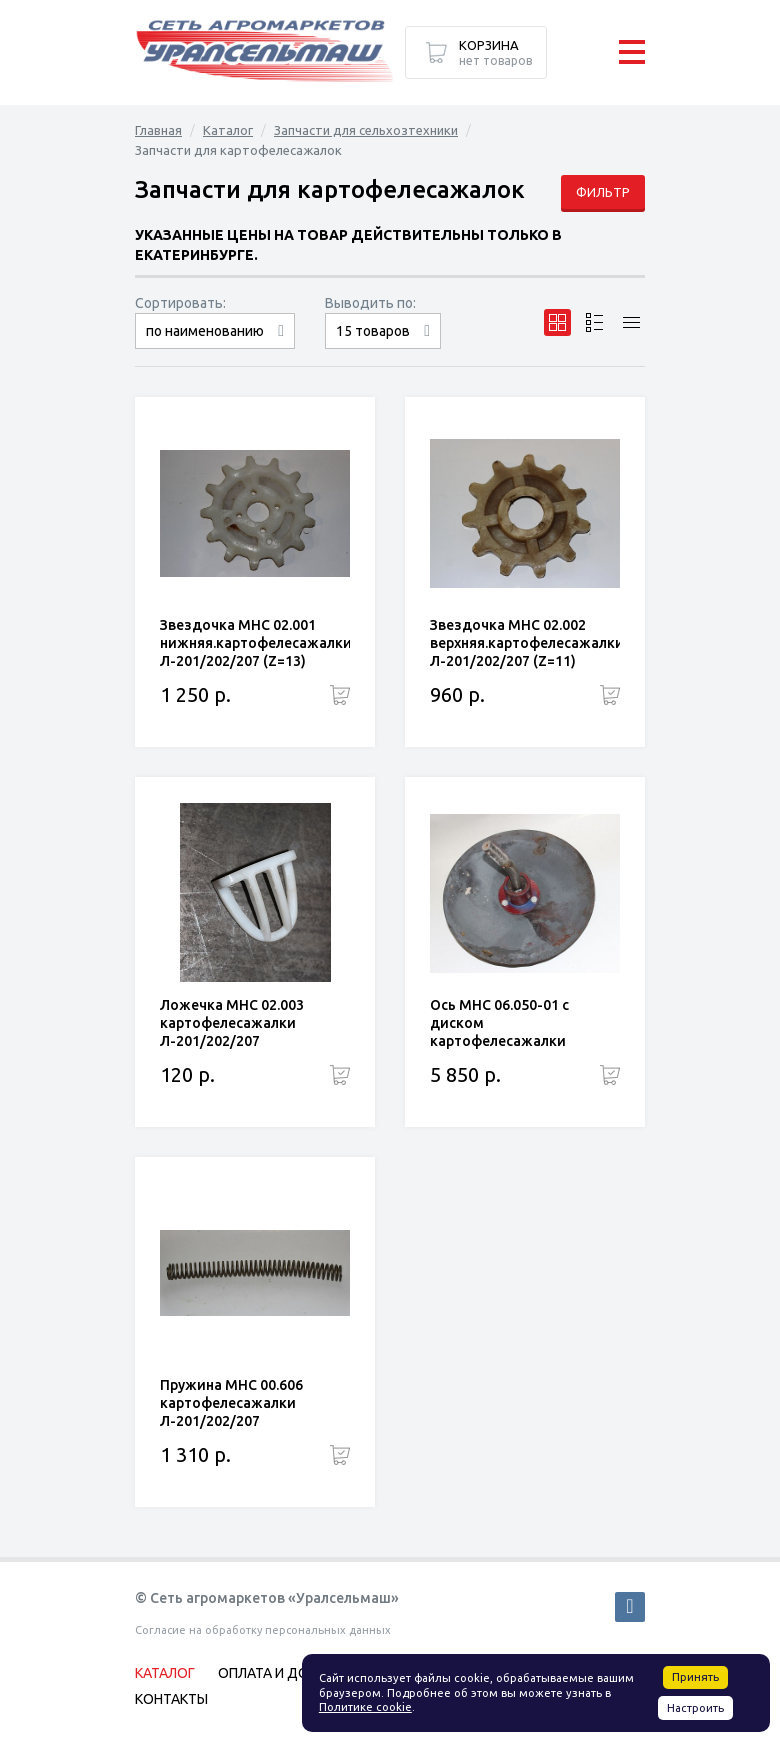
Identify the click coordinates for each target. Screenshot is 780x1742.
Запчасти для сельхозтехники (366, 130)
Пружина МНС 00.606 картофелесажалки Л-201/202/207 (231, 1403)
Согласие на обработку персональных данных (263, 1630)
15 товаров (373, 331)
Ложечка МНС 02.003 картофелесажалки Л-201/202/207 (232, 1023)
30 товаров (383, 348)
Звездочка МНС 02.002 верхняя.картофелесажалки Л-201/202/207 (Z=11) (527, 643)
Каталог (228, 130)
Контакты (171, 1699)
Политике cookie (365, 1707)
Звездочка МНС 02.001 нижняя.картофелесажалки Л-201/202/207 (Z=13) (256, 643)
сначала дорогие (215, 348)
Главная (158, 130)
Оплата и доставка (289, 1673)
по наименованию (205, 331)
